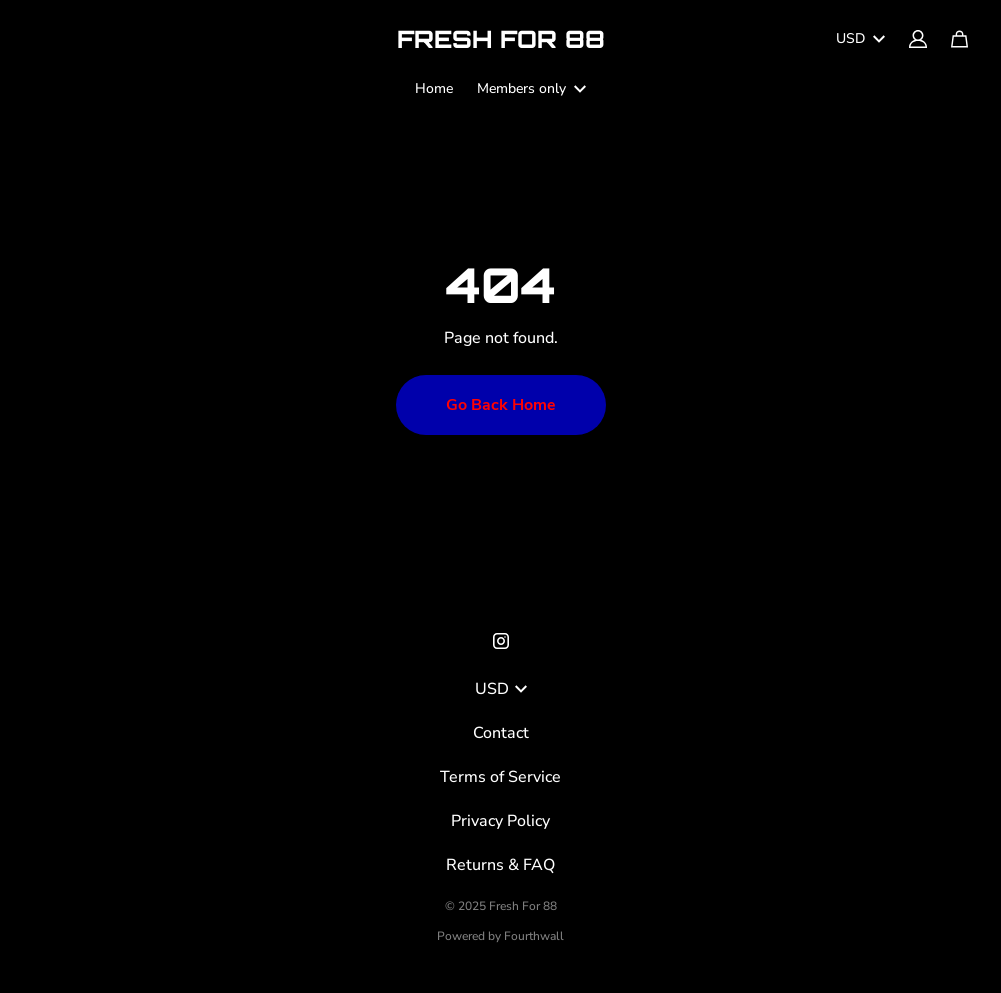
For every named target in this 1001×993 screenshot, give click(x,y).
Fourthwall (534, 936)
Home (434, 88)
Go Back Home (501, 405)
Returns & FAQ (500, 865)
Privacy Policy (500, 821)
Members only (531, 88)
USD (860, 38)
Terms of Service (500, 777)
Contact (501, 733)
